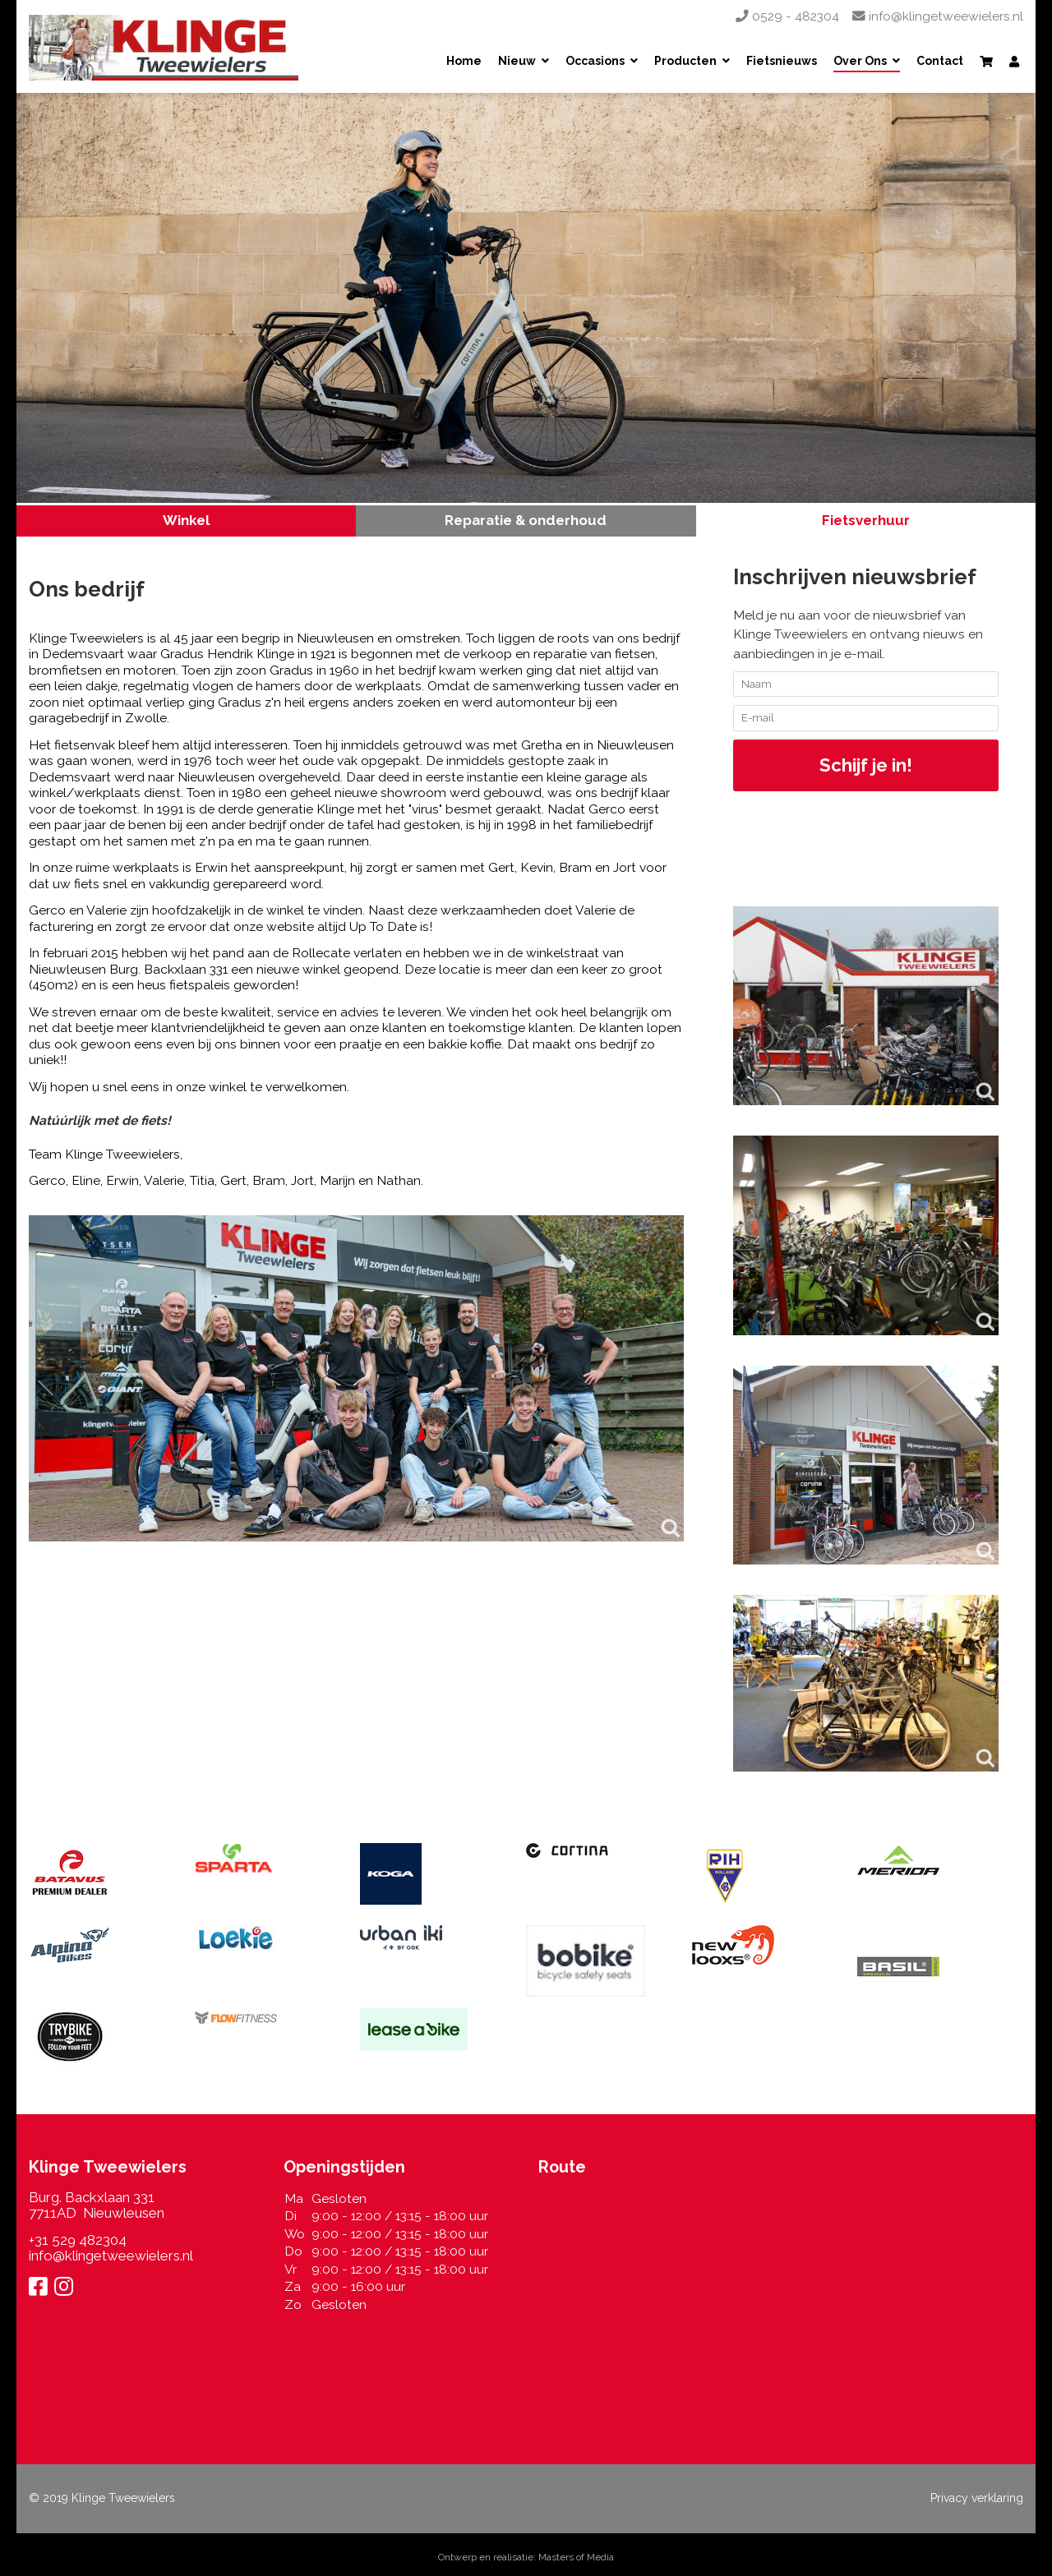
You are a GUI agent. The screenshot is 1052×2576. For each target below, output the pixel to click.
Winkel (186, 520)
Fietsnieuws (781, 61)
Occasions (595, 61)
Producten (685, 61)
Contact (939, 61)
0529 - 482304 (787, 16)
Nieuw (517, 61)
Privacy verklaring (976, 2498)
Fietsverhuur (866, 520)
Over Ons (860, 61)
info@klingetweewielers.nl (937, 16)
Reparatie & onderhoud (526, 520)
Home (464, 61)
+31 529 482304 (78, 2240)
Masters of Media (576, 2557)
